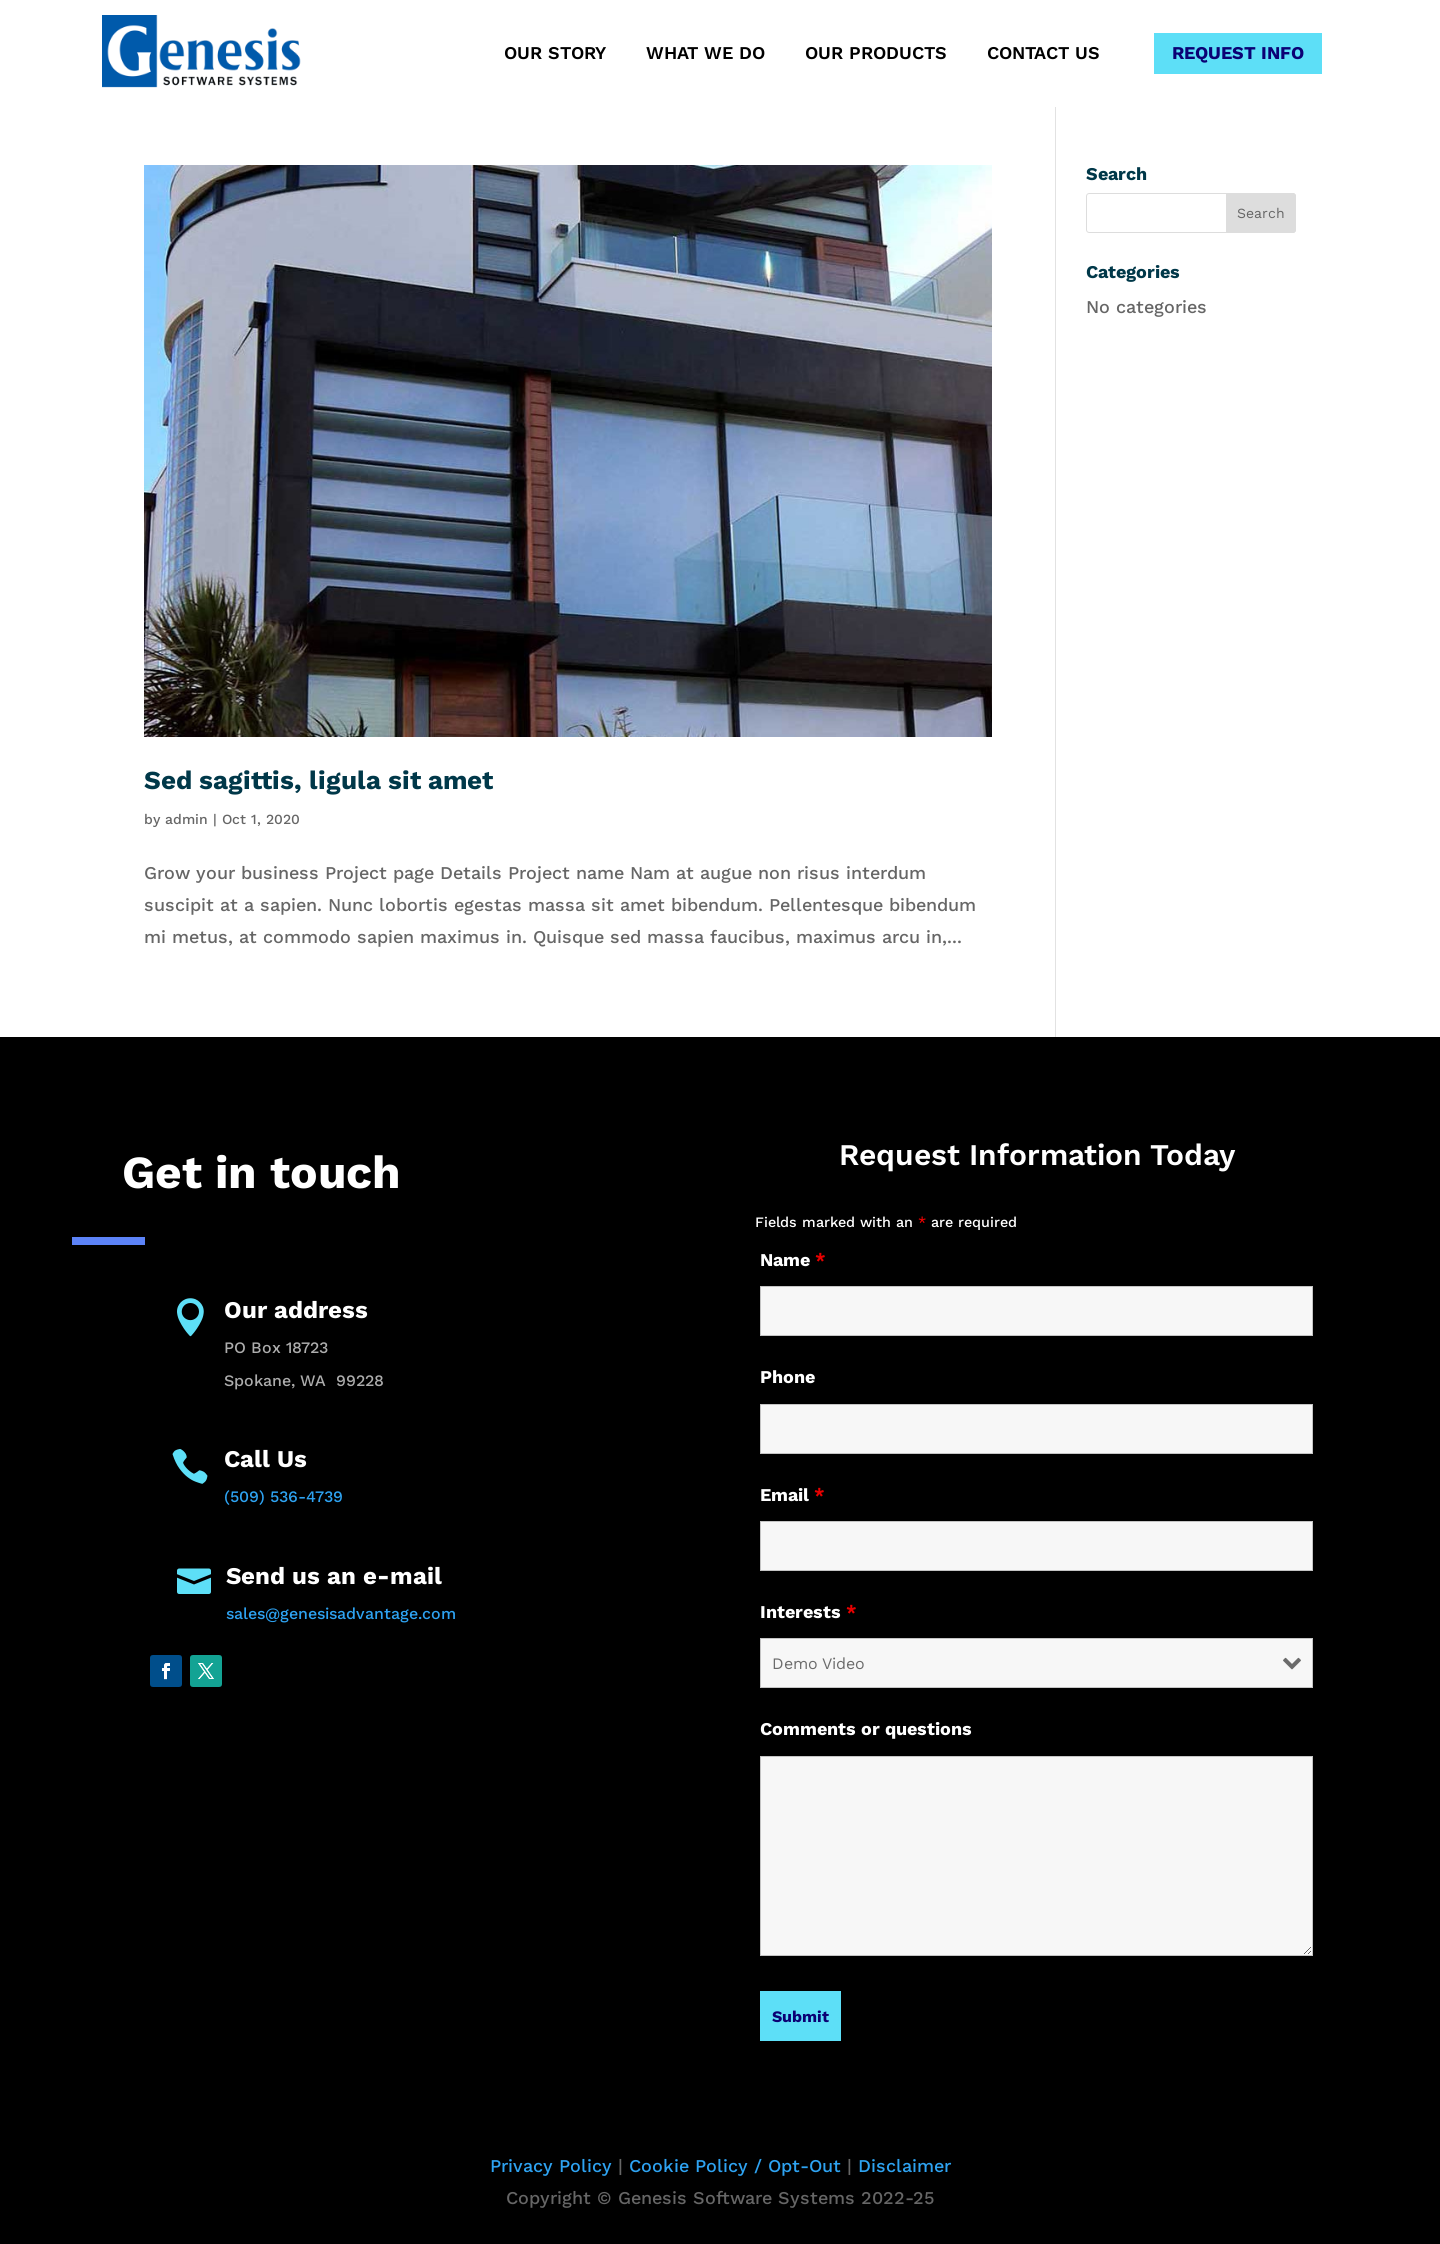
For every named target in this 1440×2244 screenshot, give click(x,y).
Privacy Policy (551, 2165)
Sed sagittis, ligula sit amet (318, 780)
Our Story (555, 54)
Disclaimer (904, 2165)
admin (186, 819)
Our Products (876, 54)
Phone (787, 1376)
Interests (808, 1611)
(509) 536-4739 (283, 1496)
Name (793, 1259)
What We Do (705, 54)
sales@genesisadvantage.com (341, 1613)
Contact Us (1043, 54)
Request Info (1238, 52)
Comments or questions (866, 1728)
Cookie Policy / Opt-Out (735, 2165)
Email (792, 1494)
